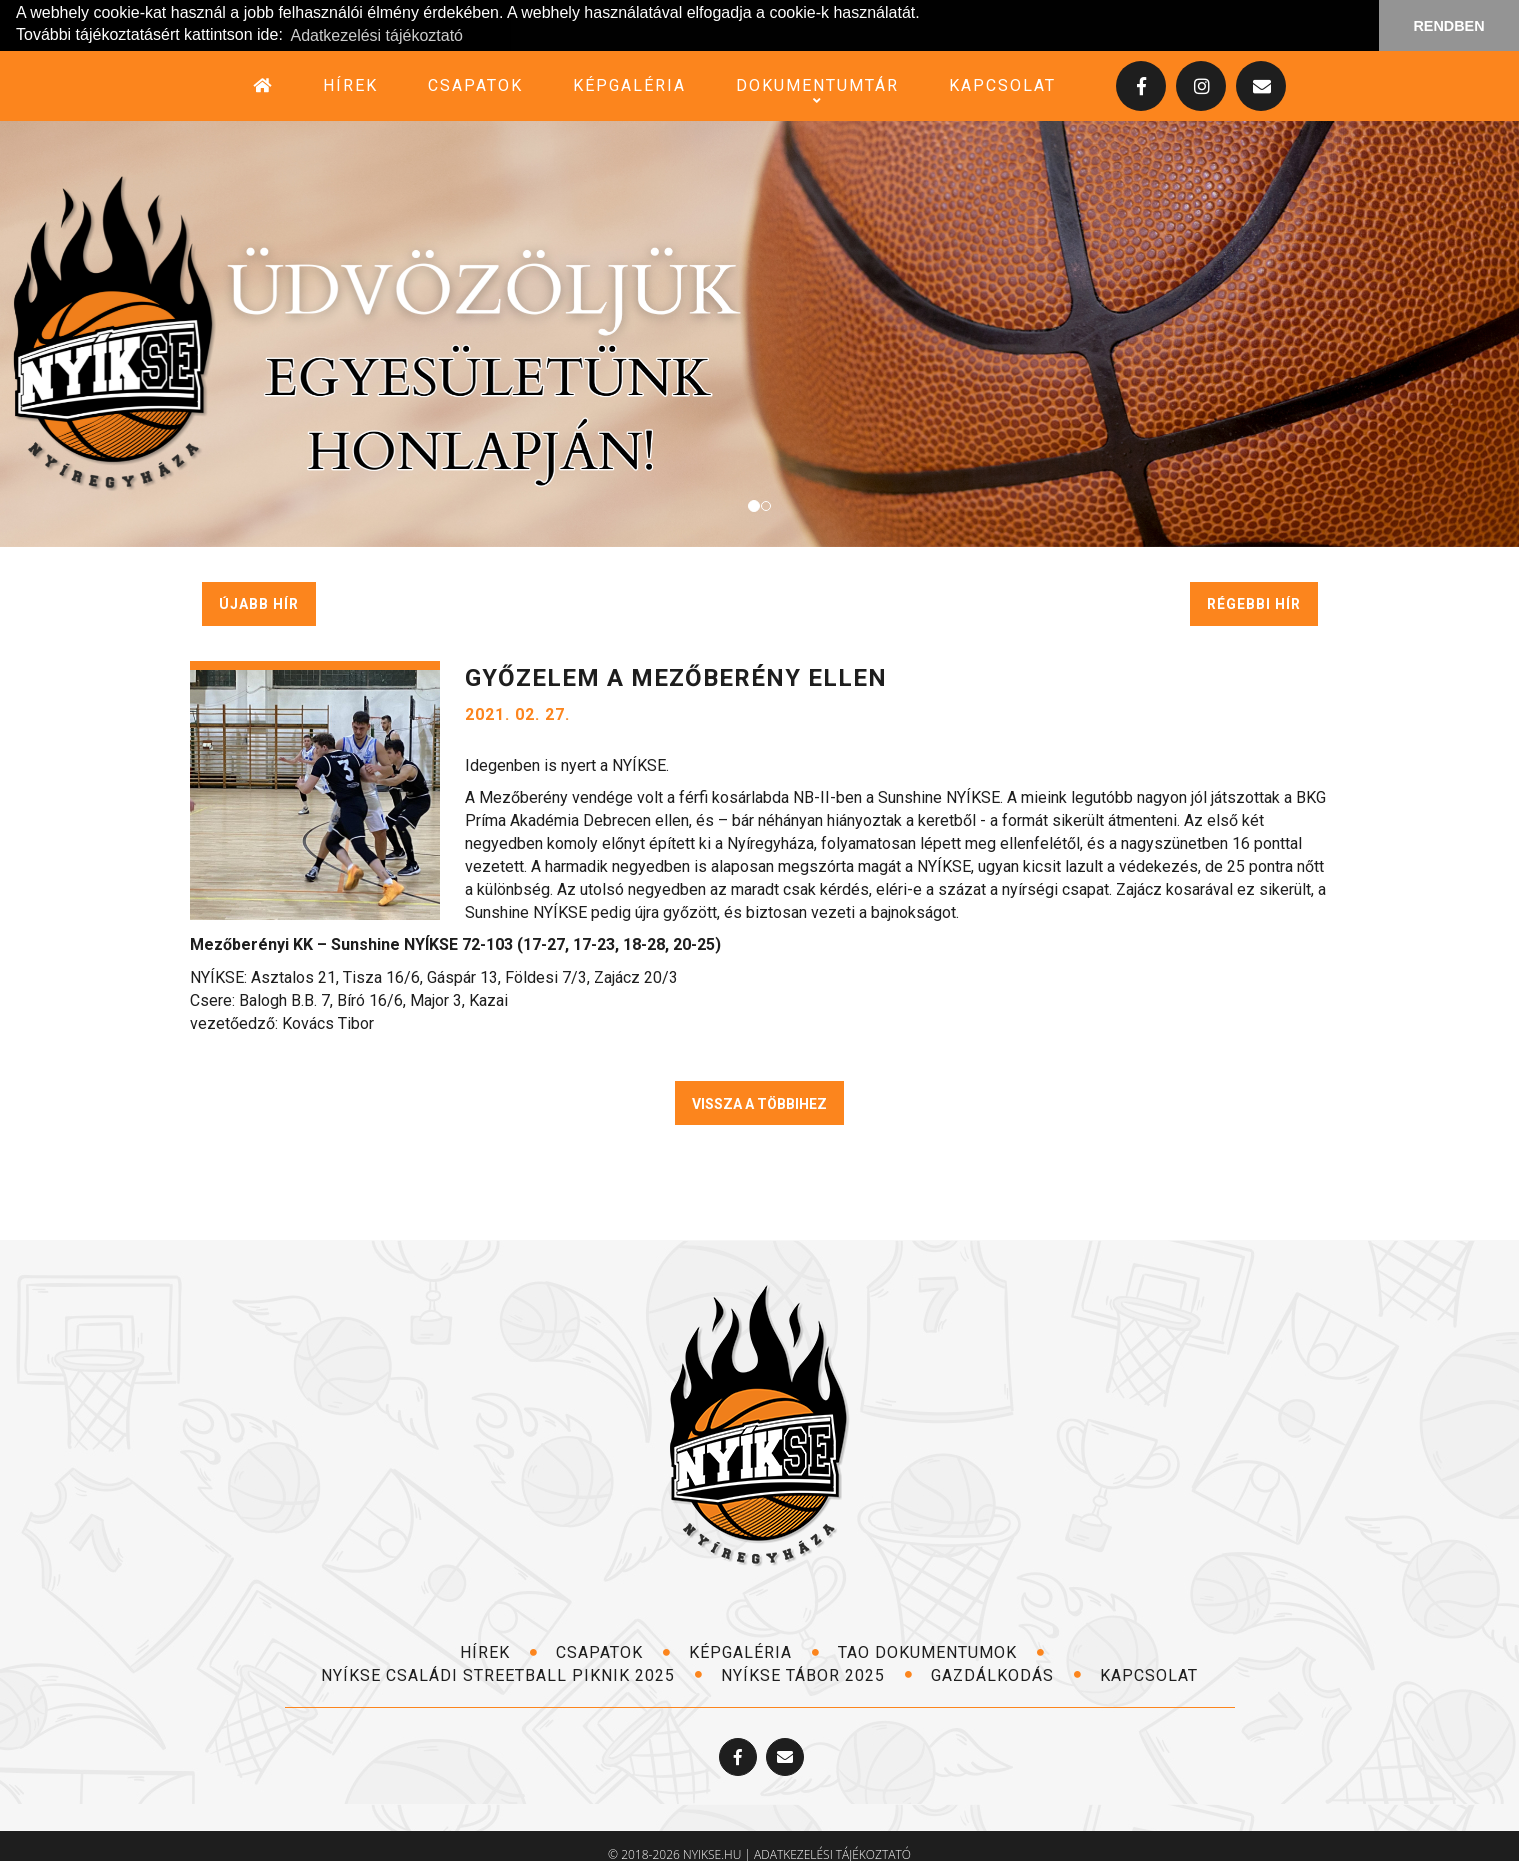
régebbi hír (1254, 603)
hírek (350, 84)
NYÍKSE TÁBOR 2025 (817, 1674)
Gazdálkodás (1006, 1674)
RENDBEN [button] (1448, 26)
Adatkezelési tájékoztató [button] (376, 35)
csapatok (475, 84)
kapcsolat (1002, 84)
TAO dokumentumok (941, 1651)
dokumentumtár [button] (817, 85)
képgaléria (629, 84)
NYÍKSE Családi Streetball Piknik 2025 (512, 1674)
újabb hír (259, 603)
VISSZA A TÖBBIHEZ (759, 1103)
